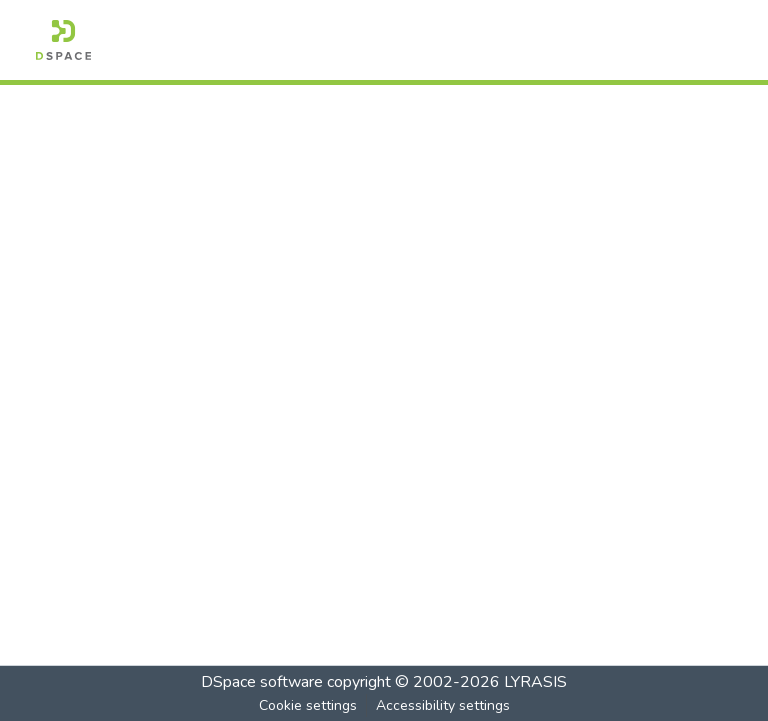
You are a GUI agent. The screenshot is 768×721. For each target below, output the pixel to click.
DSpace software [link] (262, 682)
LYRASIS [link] (535, 682)
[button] (63, 40)
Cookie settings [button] (308, 705)
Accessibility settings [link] (443, 705)
